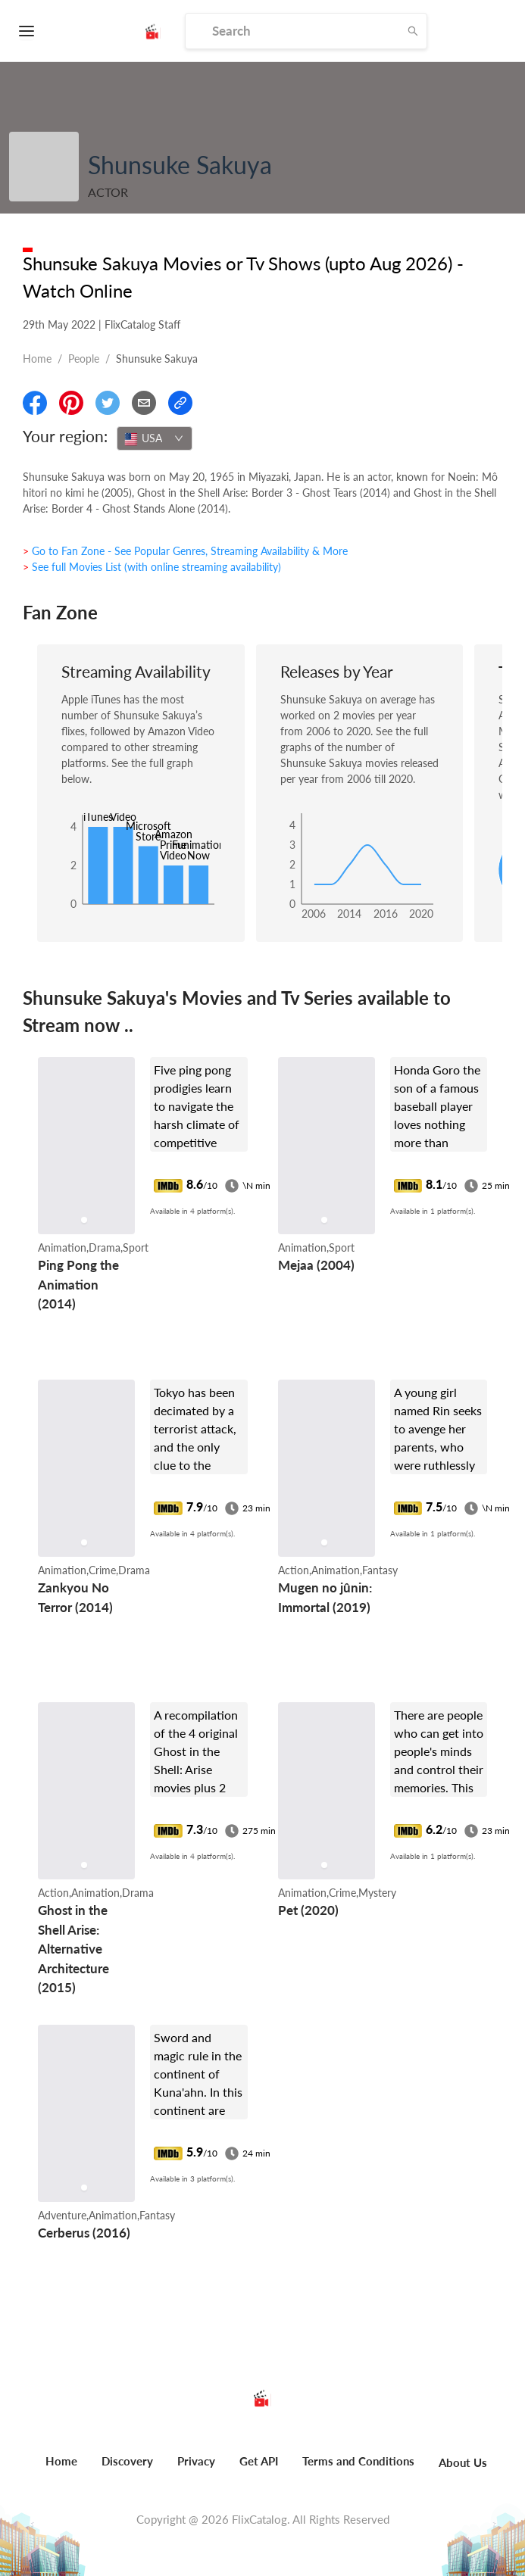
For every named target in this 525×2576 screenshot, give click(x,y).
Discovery (127, 2461)
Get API (258, 2461)
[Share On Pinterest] (71, 403)
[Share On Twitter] (107, 403)
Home (37, 358)
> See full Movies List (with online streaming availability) (152, 566)
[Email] (144, 403)
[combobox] (154, 438)
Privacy (196, 2461)
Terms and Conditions (358, 2461)
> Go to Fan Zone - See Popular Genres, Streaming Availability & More (185, 550)
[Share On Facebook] (35, 403)
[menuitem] (61, 2469)
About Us (463, 2462)
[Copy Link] (180, 403)
